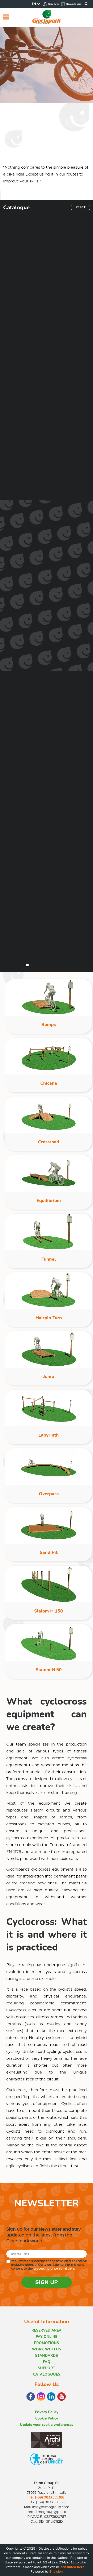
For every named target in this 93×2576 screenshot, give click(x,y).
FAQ (46, 2361)
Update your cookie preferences (46, 2424)
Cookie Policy (46, 2418)
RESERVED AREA (46, 2330)
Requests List (71, 4)
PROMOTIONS (46, 2343)
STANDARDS (46, 2355)
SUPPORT (46, 2368)
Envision (56, 2571)
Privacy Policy (46, 2412)
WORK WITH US (46, 2349)
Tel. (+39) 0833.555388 (46, 2497)
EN (34, 4)
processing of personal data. (54, 2268)
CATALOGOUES (46, 2374)
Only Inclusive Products (49, 965)
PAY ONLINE (46, 2336)
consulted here (72, 2567)
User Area (51, 4)
